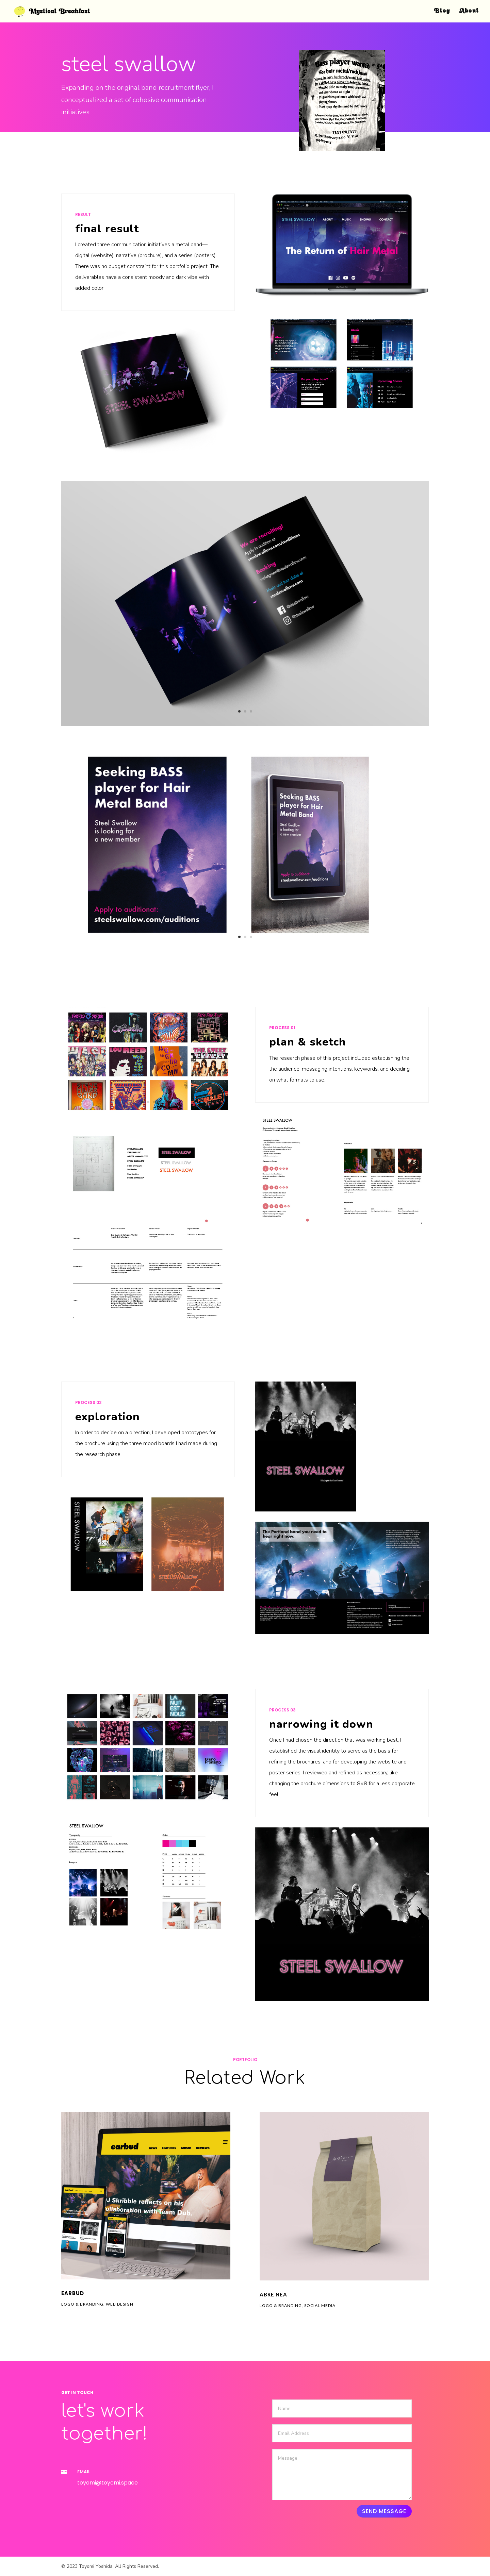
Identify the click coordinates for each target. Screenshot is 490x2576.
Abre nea (273, 2294)
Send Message (384, 2511)
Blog (442, 11)
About (469, 11)
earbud (72, 2293)
